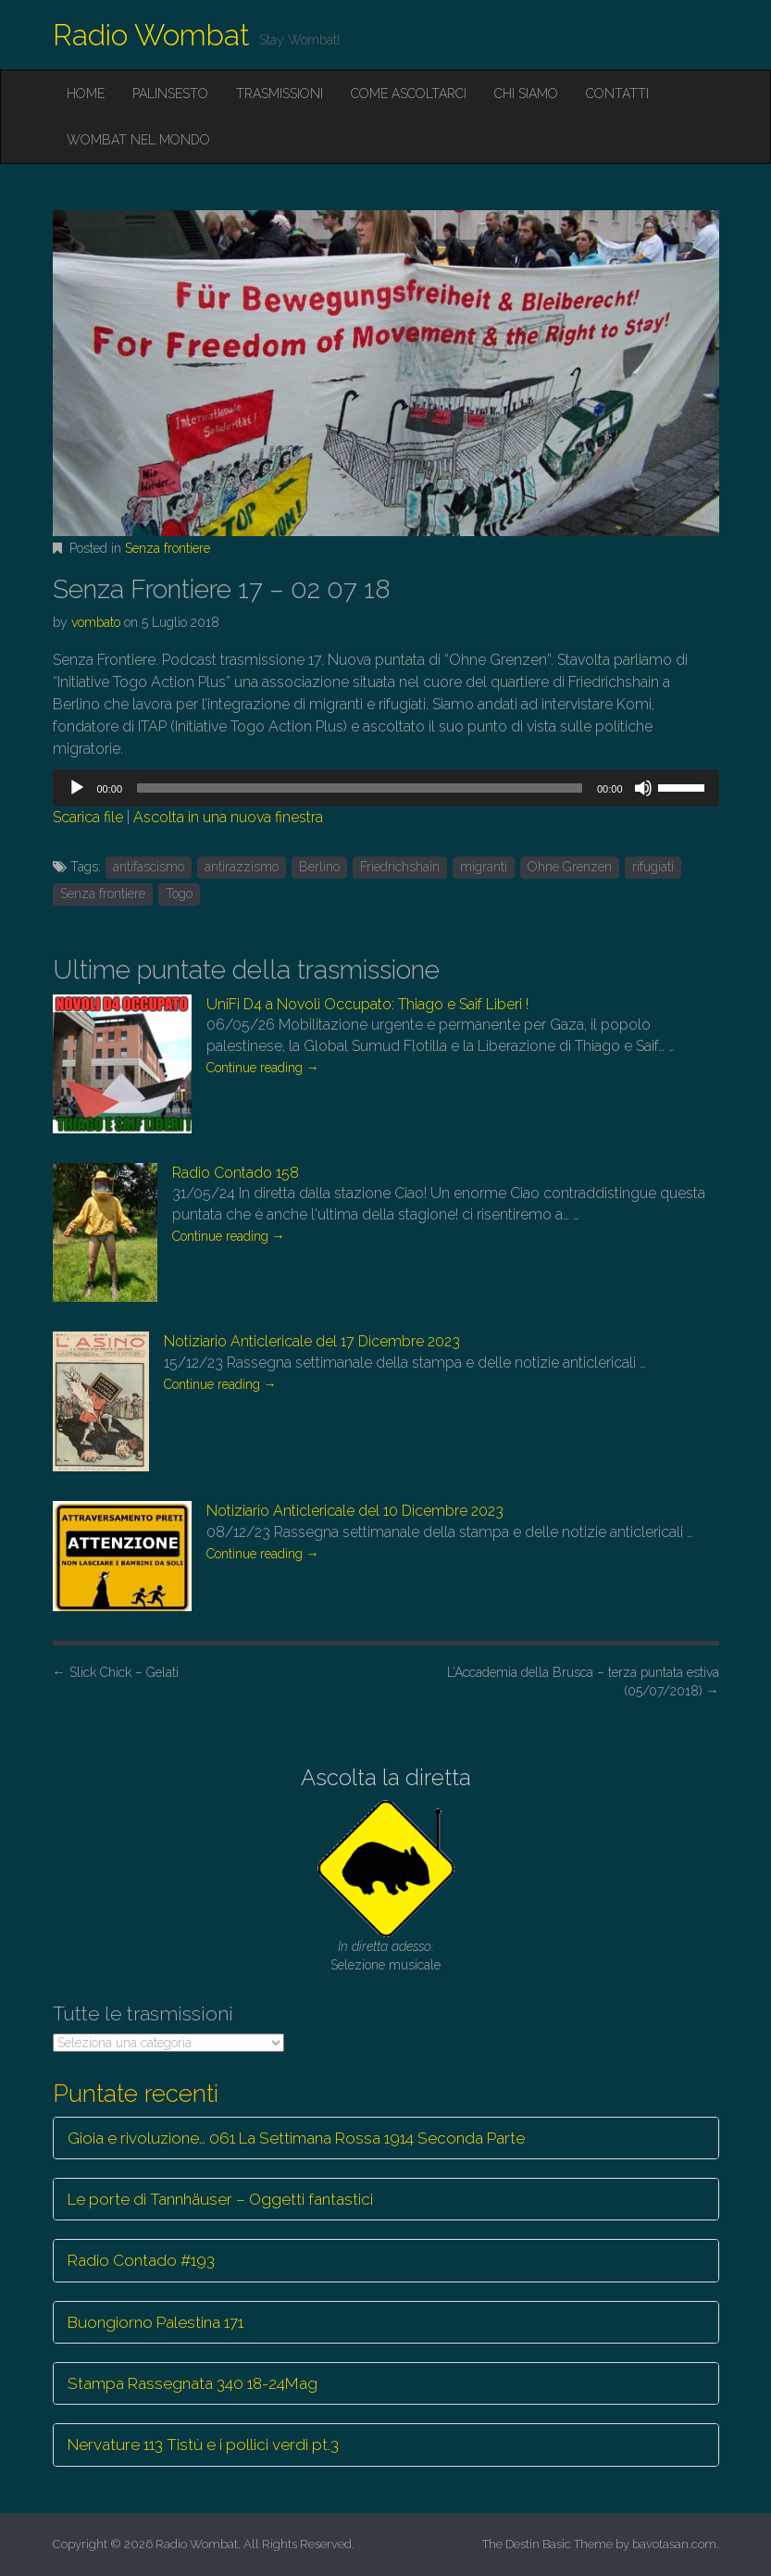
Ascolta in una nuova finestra (228, 817)
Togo (179, 893)
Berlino (319, 866)
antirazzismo (242, 866)
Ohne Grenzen (570, 866)
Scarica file (88, 817)
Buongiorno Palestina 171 (155, 2322)
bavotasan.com (674, 2544)
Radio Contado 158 (235, 1173)
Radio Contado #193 (141, 2260)
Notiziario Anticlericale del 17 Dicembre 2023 (312, 1341)
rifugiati (653, 866)
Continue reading (262, 1067)
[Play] (77, 788)
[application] (386, 788)
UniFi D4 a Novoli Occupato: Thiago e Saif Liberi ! (367, 1004)
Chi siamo (526, 93)
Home (86, 93)
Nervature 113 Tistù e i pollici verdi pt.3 (203, 2444)
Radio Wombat (151, 35)
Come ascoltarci (408, 93)
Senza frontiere (167, 548)
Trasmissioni (279, 93)
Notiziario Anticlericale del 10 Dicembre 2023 (355, 1510)
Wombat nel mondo (138, 139)
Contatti (617, 93)
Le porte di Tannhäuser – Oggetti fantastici (220, 2199)
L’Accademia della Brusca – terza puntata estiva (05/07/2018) (583, 1681)
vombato (95, 622)
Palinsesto (170, 93)
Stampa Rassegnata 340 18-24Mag (192, 2383)
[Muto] (643, 788)
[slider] (359, 788)
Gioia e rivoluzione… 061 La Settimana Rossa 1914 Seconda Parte (296, 2138)
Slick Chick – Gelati (116, 1672)
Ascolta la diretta (386, 1777)
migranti (483, 866)
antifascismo (148, 866)
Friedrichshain (400, 866)
